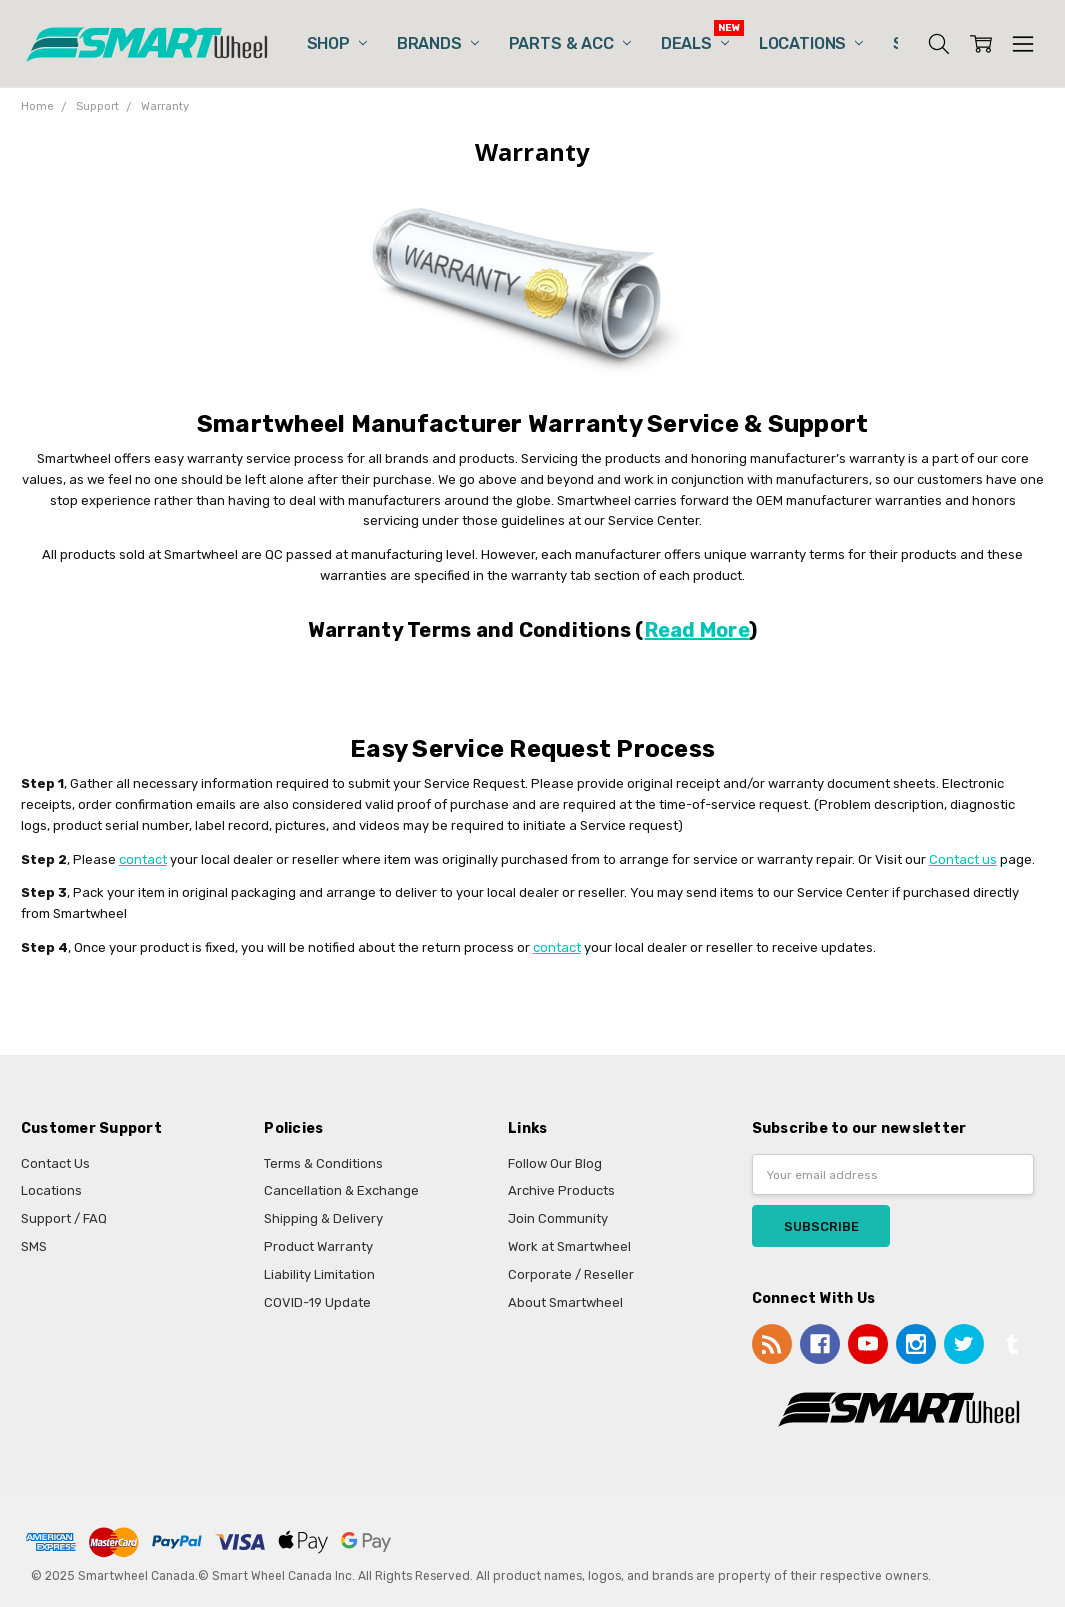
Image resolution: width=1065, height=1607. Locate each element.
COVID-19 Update (317, 1302)
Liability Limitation (319, 1274)
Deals (695, 43)
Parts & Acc (570, 43)
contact (143, 859)
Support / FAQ (64, 1218)
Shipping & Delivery (323, 1218)
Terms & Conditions (323, 1163)
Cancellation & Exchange (341, 1190)
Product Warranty (318, 1246)
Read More (697, 630)
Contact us (963, 859)
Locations (811, 43)
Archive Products (561, 1190)
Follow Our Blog (555, 1163)
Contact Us (55, 1163)
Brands (438, 43)
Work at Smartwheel (569, 1246)
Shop (337, 43)
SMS (34, 1246)
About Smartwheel (565, 1302)
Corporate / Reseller (571, 1274)
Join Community (558, 1218)
